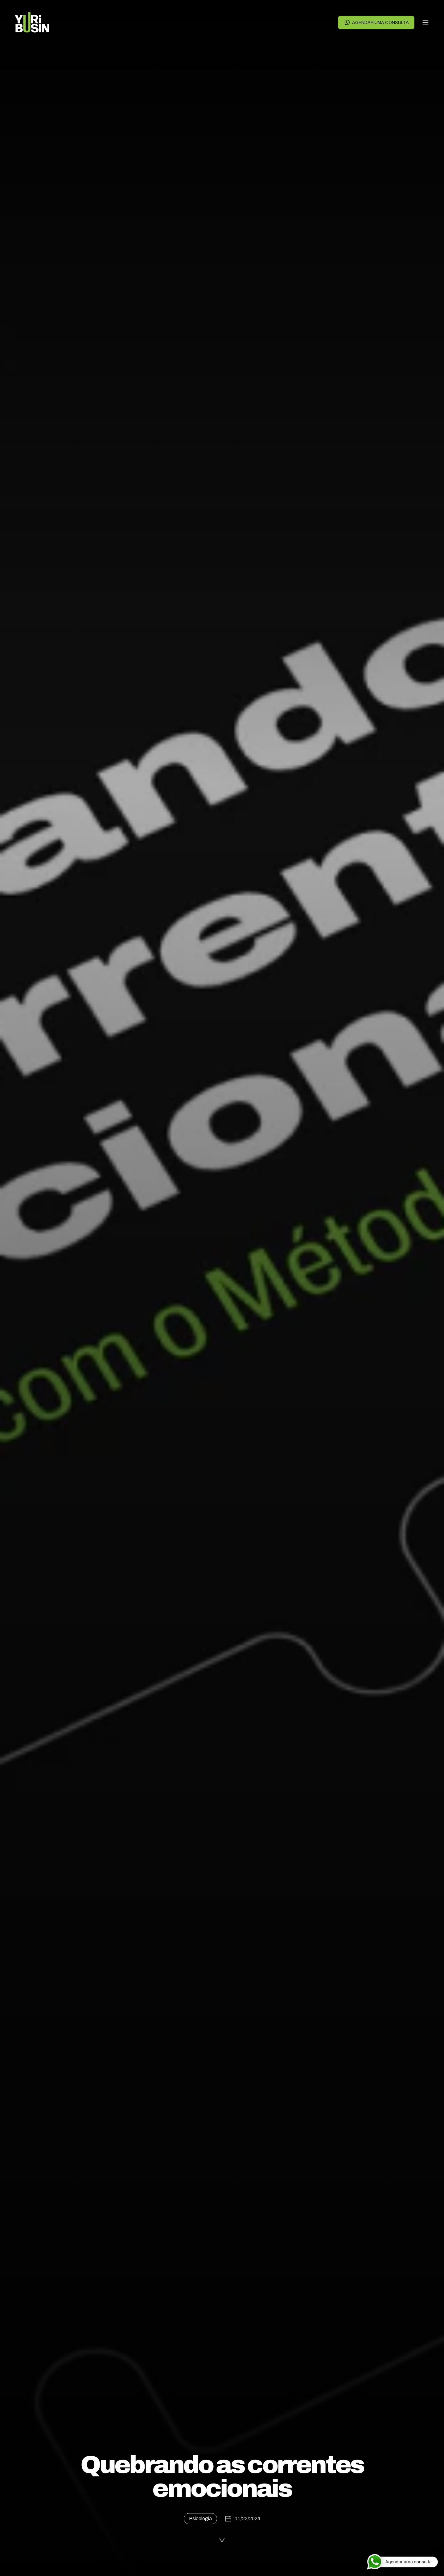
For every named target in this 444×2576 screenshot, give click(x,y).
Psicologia (200, 2518)
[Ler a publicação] (222, 2541)
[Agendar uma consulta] (402, 2562)
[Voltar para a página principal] (32, 22)
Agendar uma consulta (376, 22)
